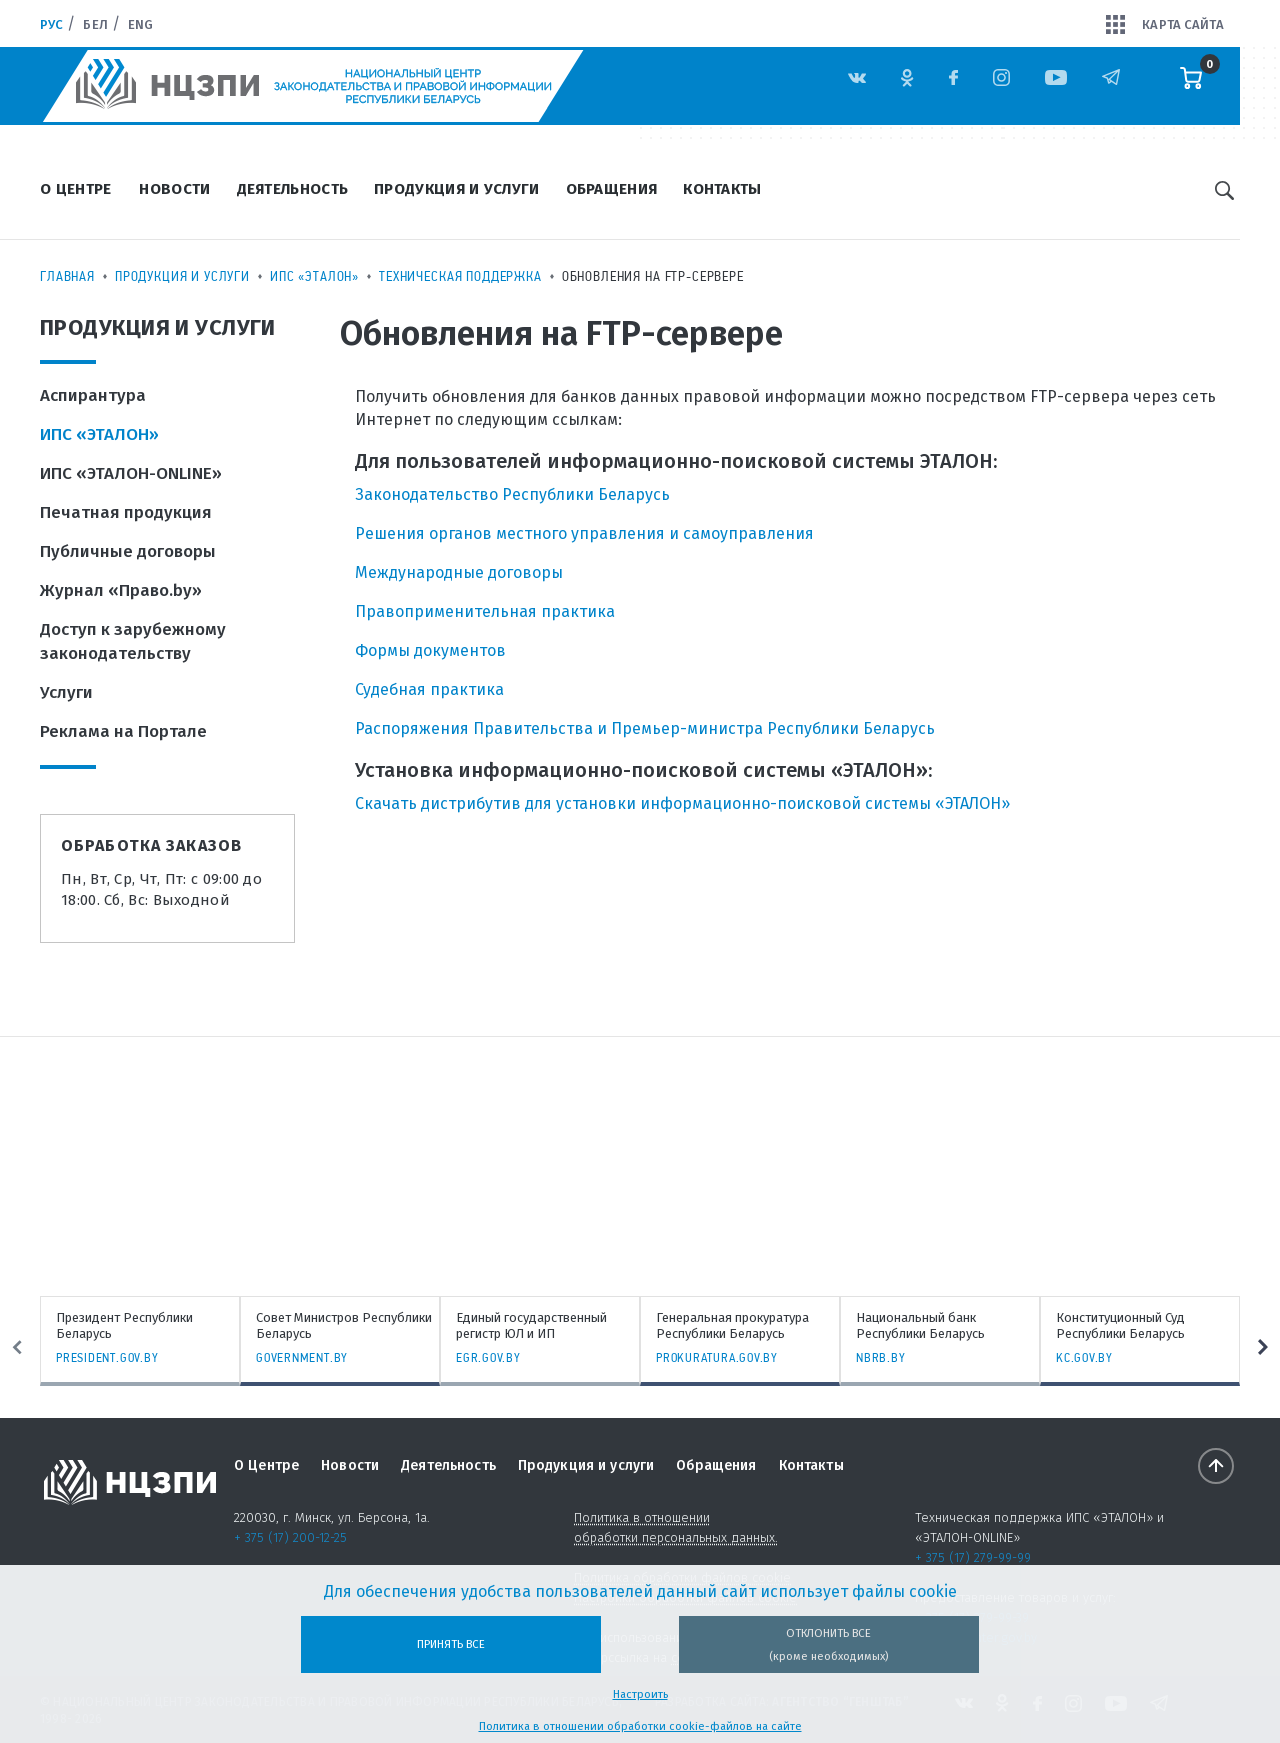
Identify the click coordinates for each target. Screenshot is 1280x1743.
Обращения (612, 189)
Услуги (66, 692)
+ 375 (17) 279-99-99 (973, 1557)
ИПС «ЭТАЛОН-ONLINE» (131, 473)
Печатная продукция (126, 512)
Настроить (640, 1694)
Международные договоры (459, 572)
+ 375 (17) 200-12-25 (290, 1537)
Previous (17, 1347)
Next (1263, 1347)
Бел (95, 24)
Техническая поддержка (460, 276)
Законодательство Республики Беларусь (512, 494)
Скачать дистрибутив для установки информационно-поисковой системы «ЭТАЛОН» (682, 803)
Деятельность (293, 189)
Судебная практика (429, 689)
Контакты (722, 189)
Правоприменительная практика (485, 611)
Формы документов (430, 650)
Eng (140, 24)
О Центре (75, 189)
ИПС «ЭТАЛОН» (314, 276)
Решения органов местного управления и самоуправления (584, 533)
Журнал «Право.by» (121, 590)
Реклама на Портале (123, 731)
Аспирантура (93, 395)
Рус (51, 24)
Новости (174, 189)
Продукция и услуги (456, 189)
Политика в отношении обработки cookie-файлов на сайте (640, 1726)
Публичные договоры (128, 551)
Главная (67, 276)
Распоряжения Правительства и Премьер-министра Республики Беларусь (645, 728)
